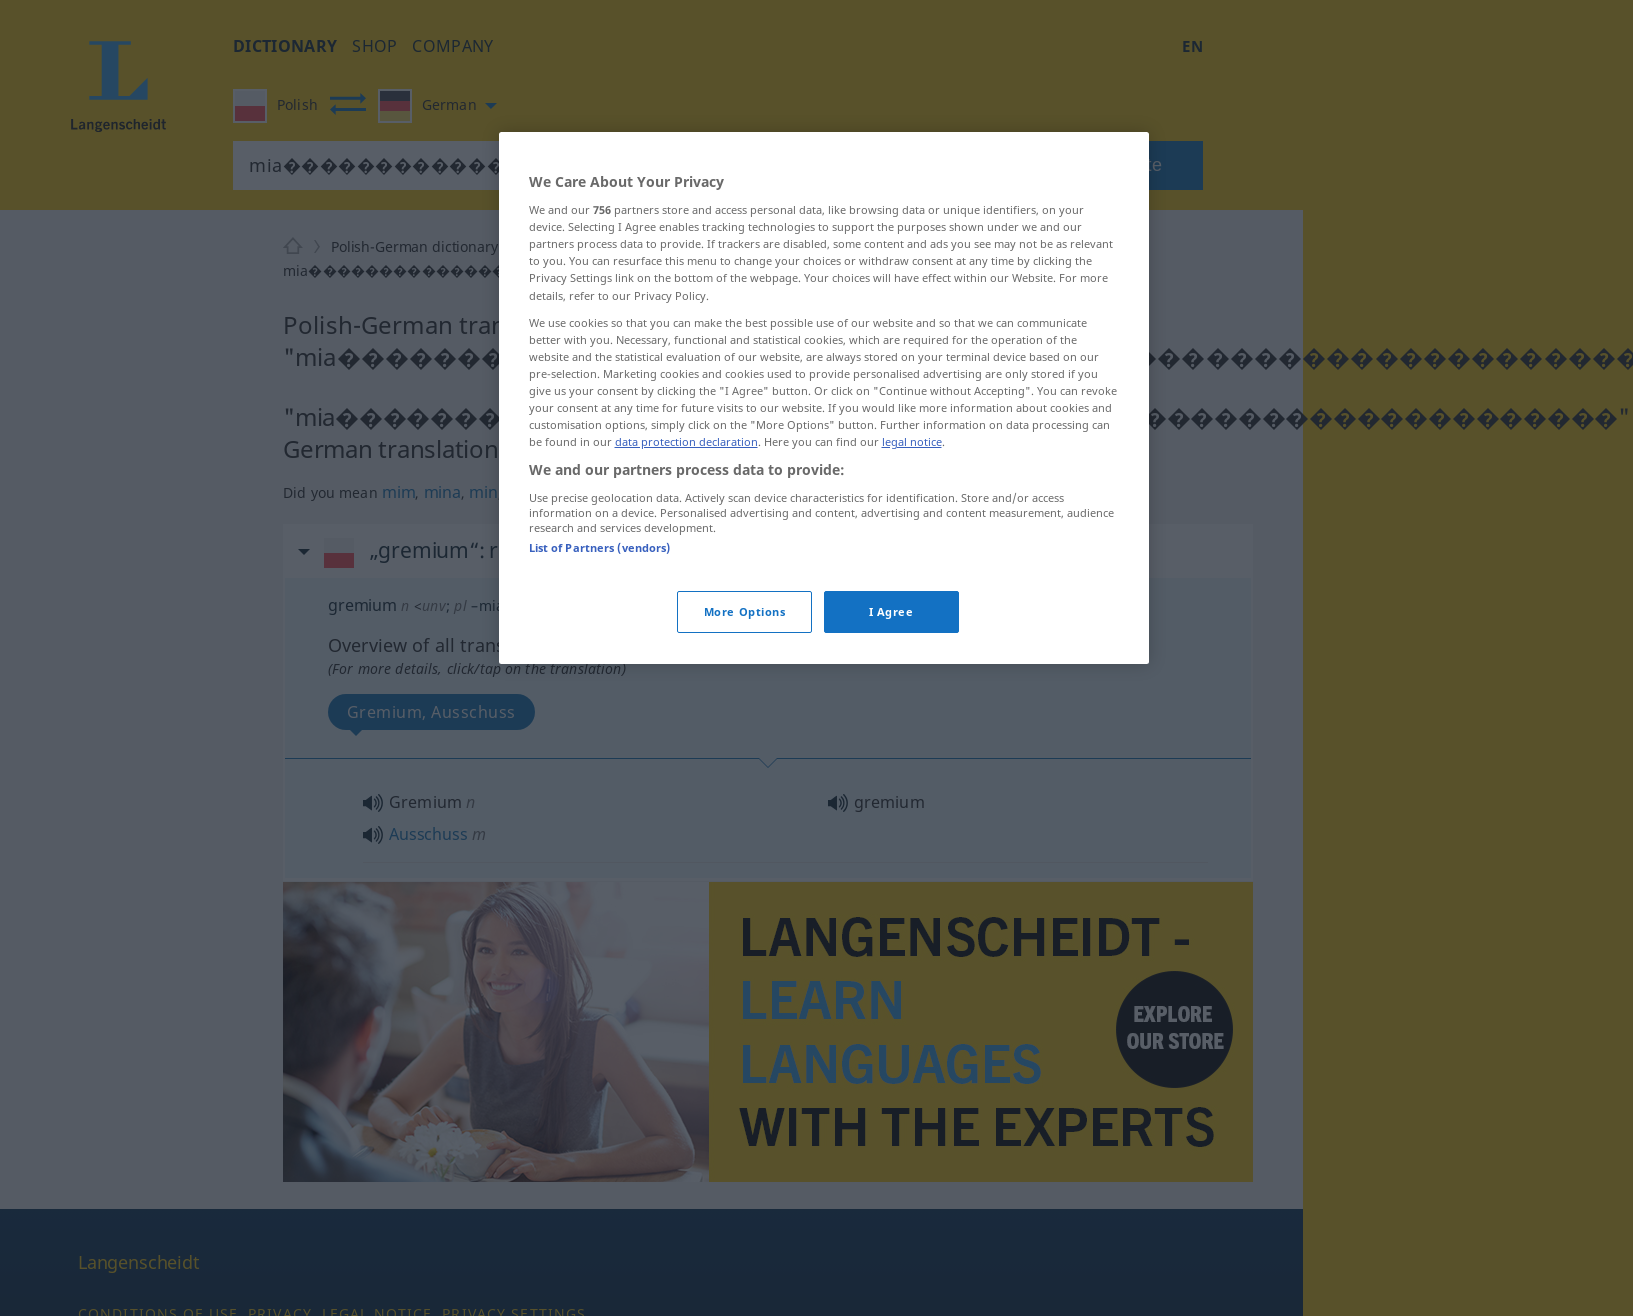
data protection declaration (686, 441)
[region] (824, 398)
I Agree (891, 611)
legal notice (912, 441)
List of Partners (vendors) (600, 547)
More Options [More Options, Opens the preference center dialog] (745, 611)
